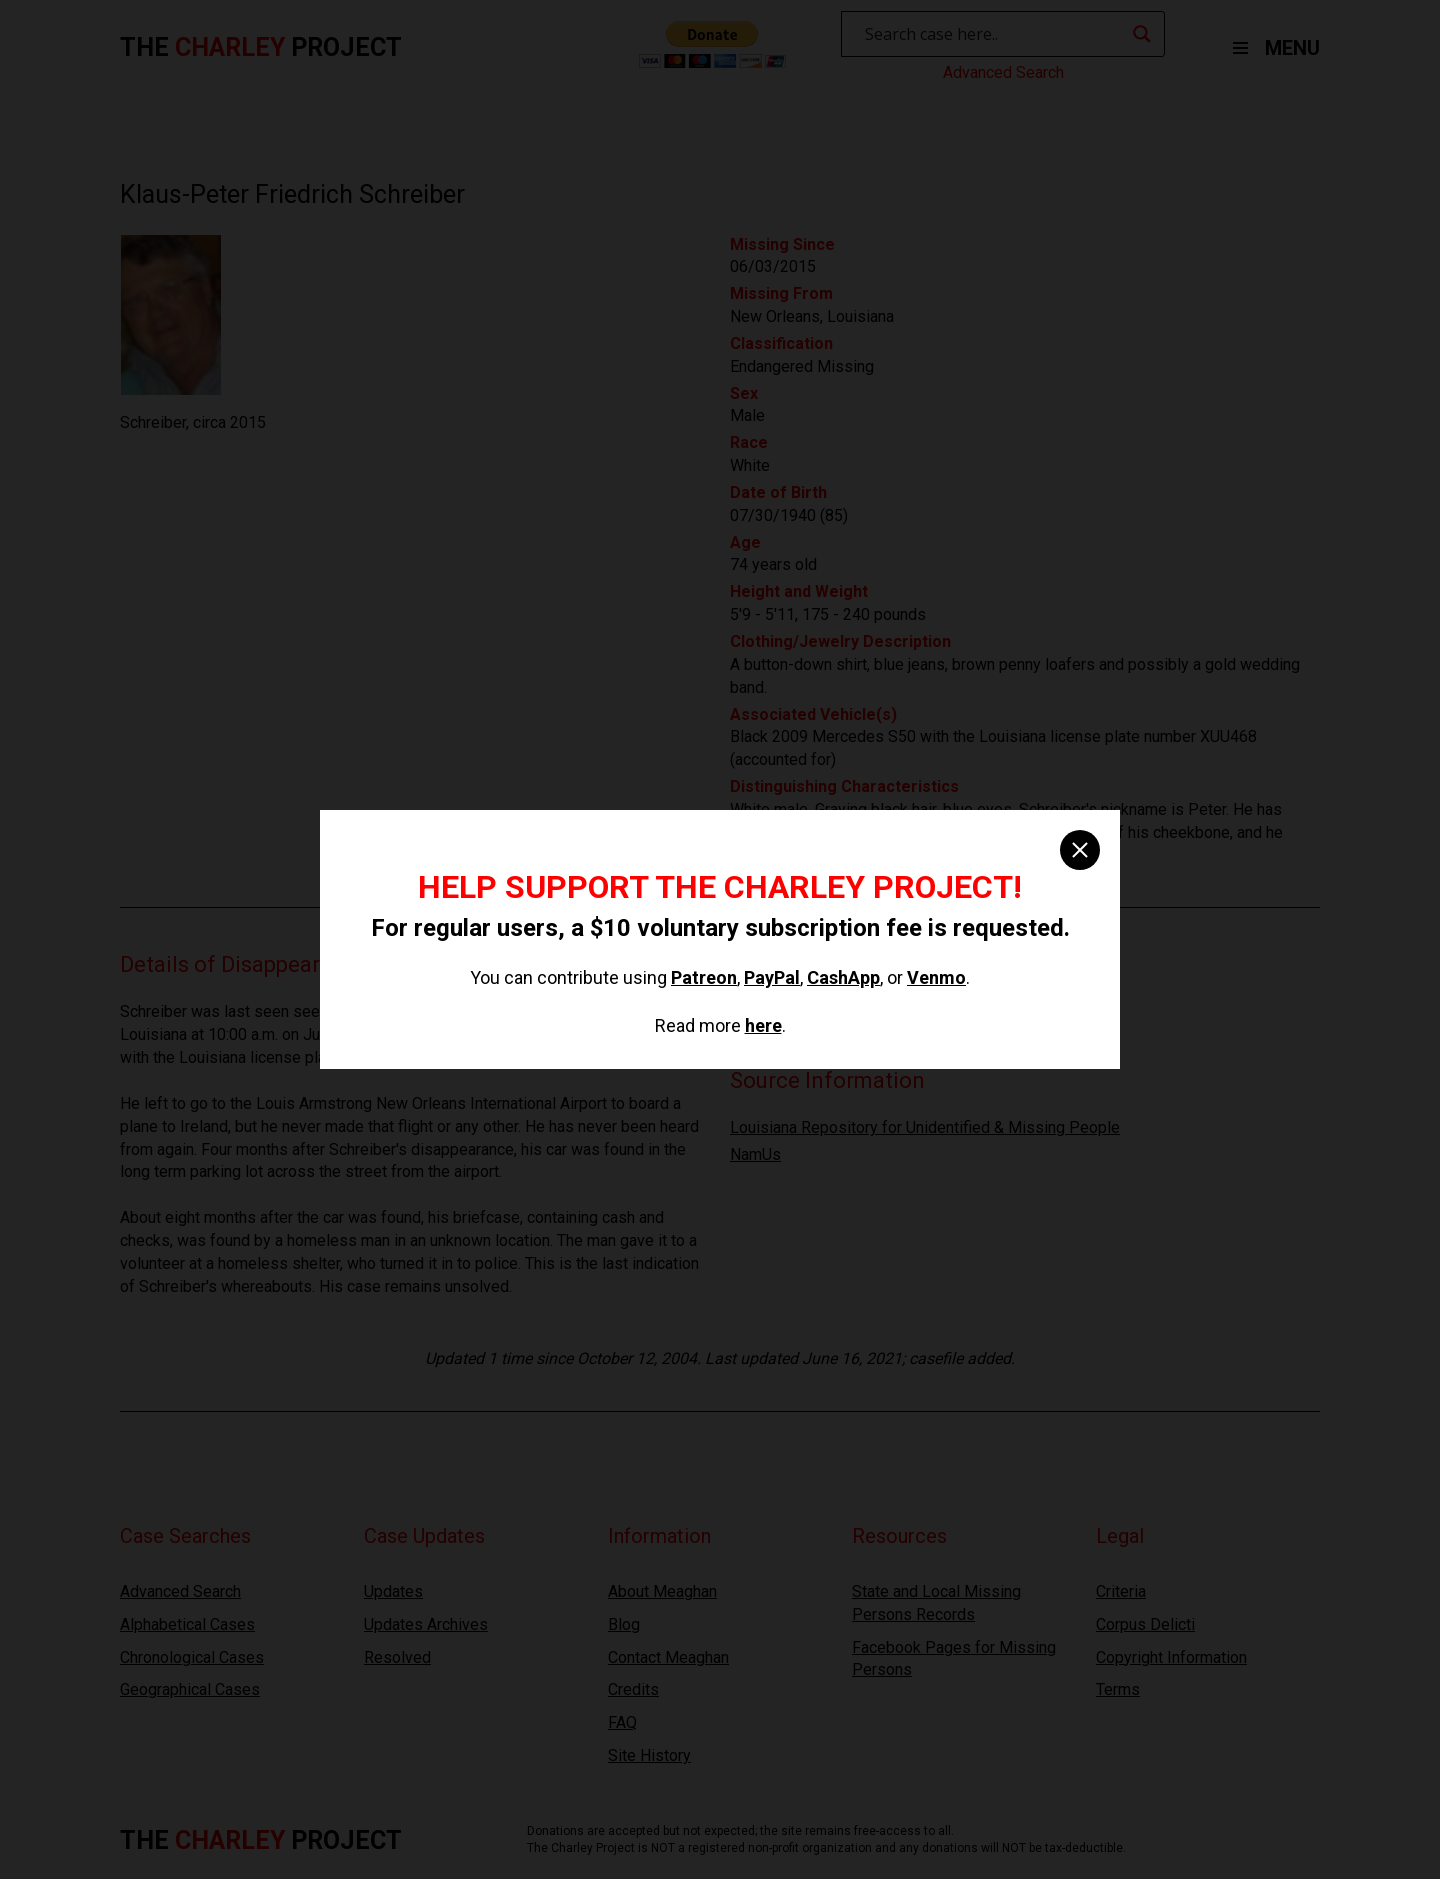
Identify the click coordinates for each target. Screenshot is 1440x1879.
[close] (1080, 850)
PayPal (772, 977)
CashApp (843, 977)
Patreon (704, 977)
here (763, 1025)
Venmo (936, 977)
